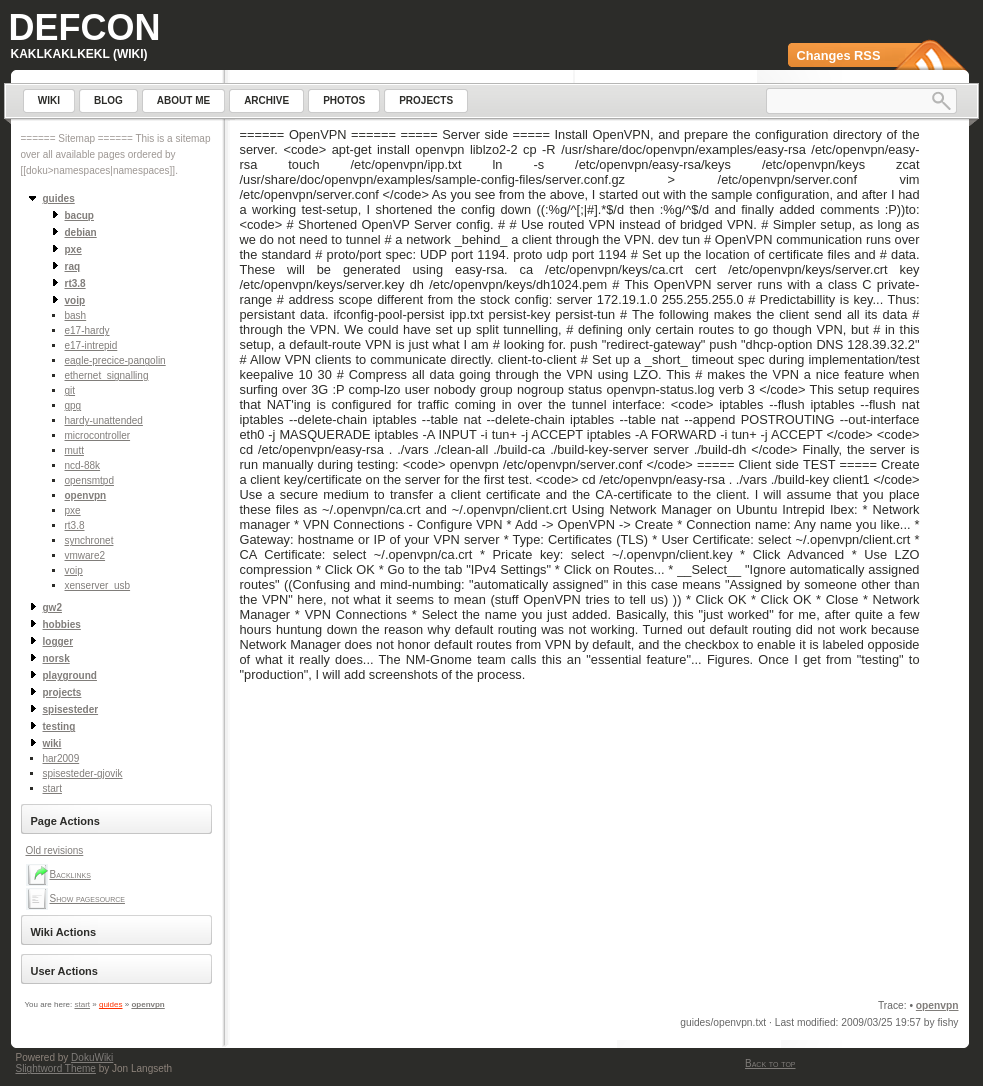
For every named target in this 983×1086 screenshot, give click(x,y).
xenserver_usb (98, 585)
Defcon (85, 27)
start (52, 788)
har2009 (61, 758)
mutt (74, 450)
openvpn (86, 495)
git (70, 390)
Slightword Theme (56, 1068)
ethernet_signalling (107, 375)
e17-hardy (87, 330)
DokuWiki (92, 1057)
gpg (73, 405)
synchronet (89, 540)
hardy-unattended (104, 420)
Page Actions (65, 821)
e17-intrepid (91, 345)
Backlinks (70, 874)
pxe (73, 510)
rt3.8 (75, 525)
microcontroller (98, 435)
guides (111, 1004)
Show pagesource (87, 898)
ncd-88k (83, 465)
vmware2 (85, 555)
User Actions (64, 971)
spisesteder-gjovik (83, 773)
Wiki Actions (64, 932)
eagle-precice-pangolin (115, 360)
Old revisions (55, 850)
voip (74, 570)
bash (76, 315)
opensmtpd (89, 480)
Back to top (770, 1063)
